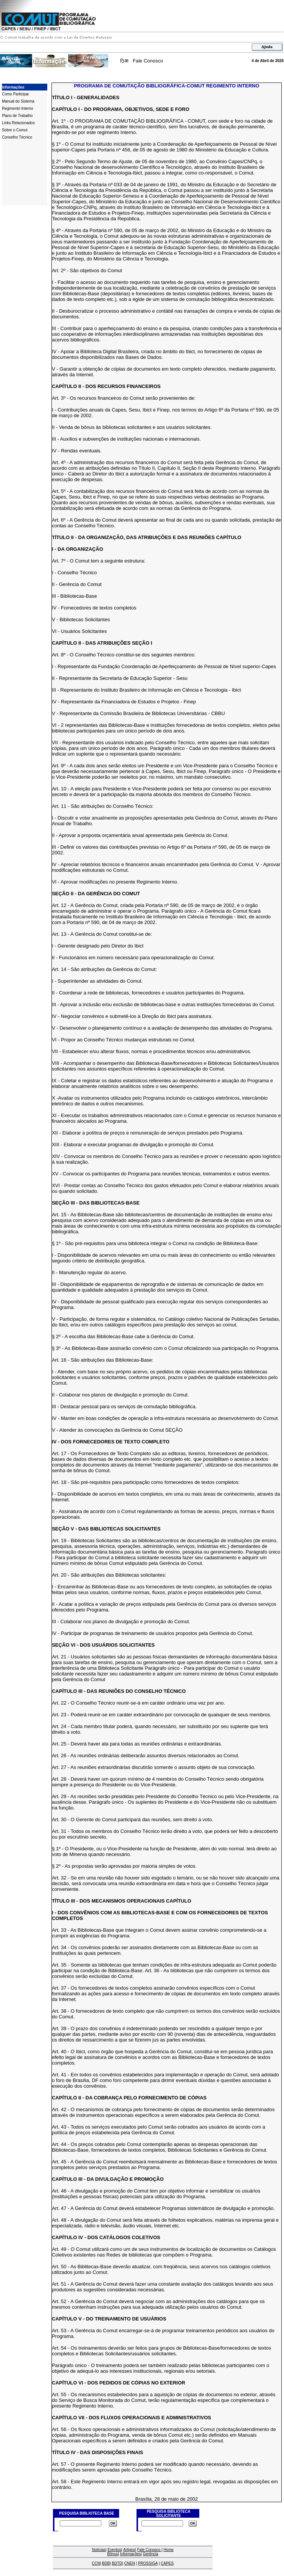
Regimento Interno (17, 108)
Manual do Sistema (18, 101)
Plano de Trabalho (17, 116)
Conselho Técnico (17, 137)
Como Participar (15, 94)
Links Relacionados (18, 123)
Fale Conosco (148, 61)
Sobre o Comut (14, 130)
